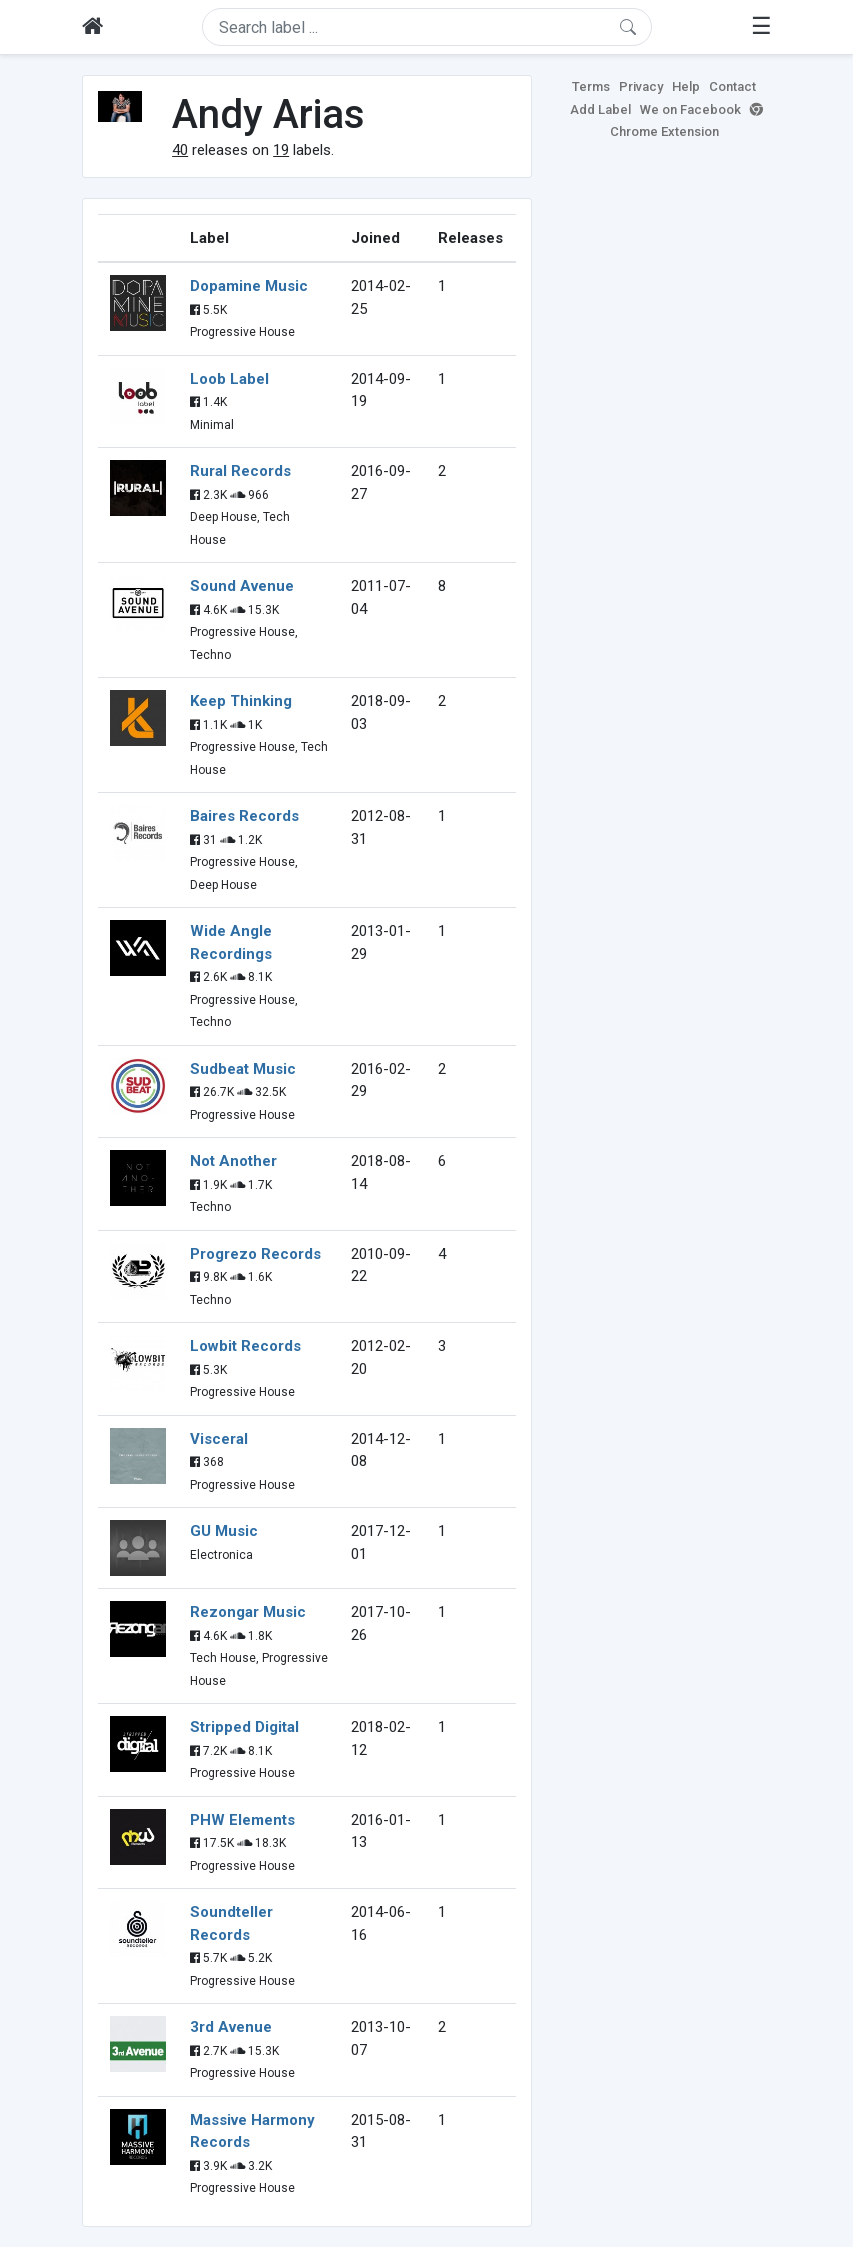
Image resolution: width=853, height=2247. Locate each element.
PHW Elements (242, 1820)
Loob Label (229, 379)
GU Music (224, 1531)
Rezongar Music (248, 1612)
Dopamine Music (249, 286)
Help (686, 86)
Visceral (219, 1439)
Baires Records (244, 816)
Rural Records (240, 471)
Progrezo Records (255, 1254)
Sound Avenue (242, 586)
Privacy (641, 86)
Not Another (233, 1161)
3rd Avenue (231, 2027)
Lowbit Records (245, 1346)
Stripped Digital (244, 1727)
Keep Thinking (241, 701)
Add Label (600, 109)
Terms (591, 86)
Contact (732, 86)
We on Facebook (690, 109)
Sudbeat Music (243, 1069)
